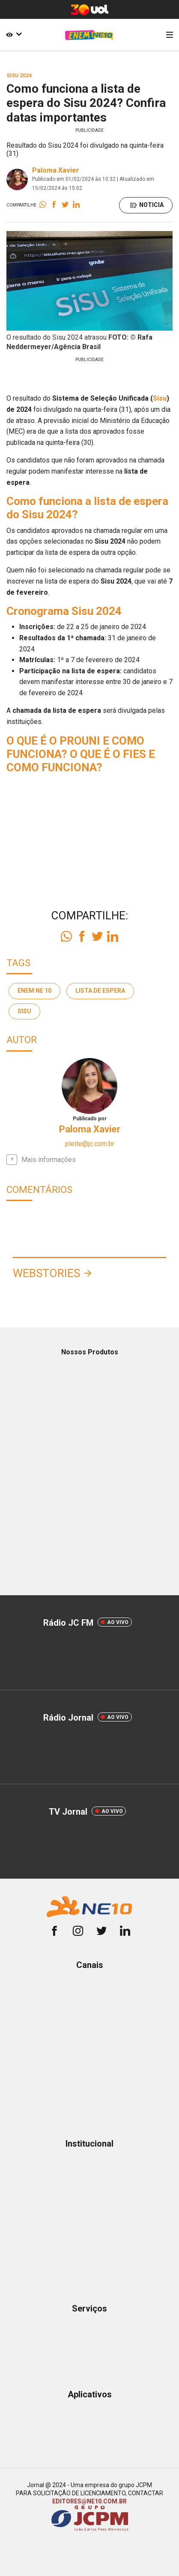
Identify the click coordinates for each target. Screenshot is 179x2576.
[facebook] (54, 1931)
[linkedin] (125, 1931)
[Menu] (169, 35)
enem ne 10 (34, 990)
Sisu (160, 398)
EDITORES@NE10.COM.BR (89, 2501)
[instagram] (78, 1931)
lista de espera (100, 990)
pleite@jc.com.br (89, 1144)
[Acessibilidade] (12, 35)
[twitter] (101, 1931)
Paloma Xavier (55, 170)
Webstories (46, 1273)
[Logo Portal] (89, 35)
